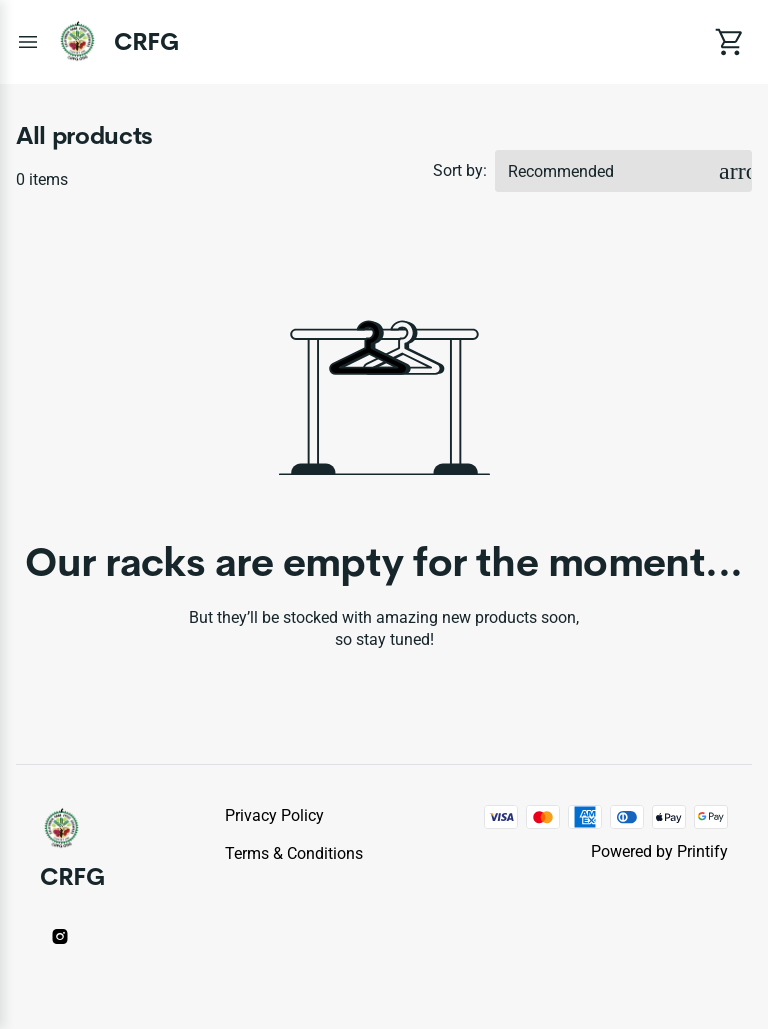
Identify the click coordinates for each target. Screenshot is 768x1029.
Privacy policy (274, 815)
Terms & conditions (294, 853)
